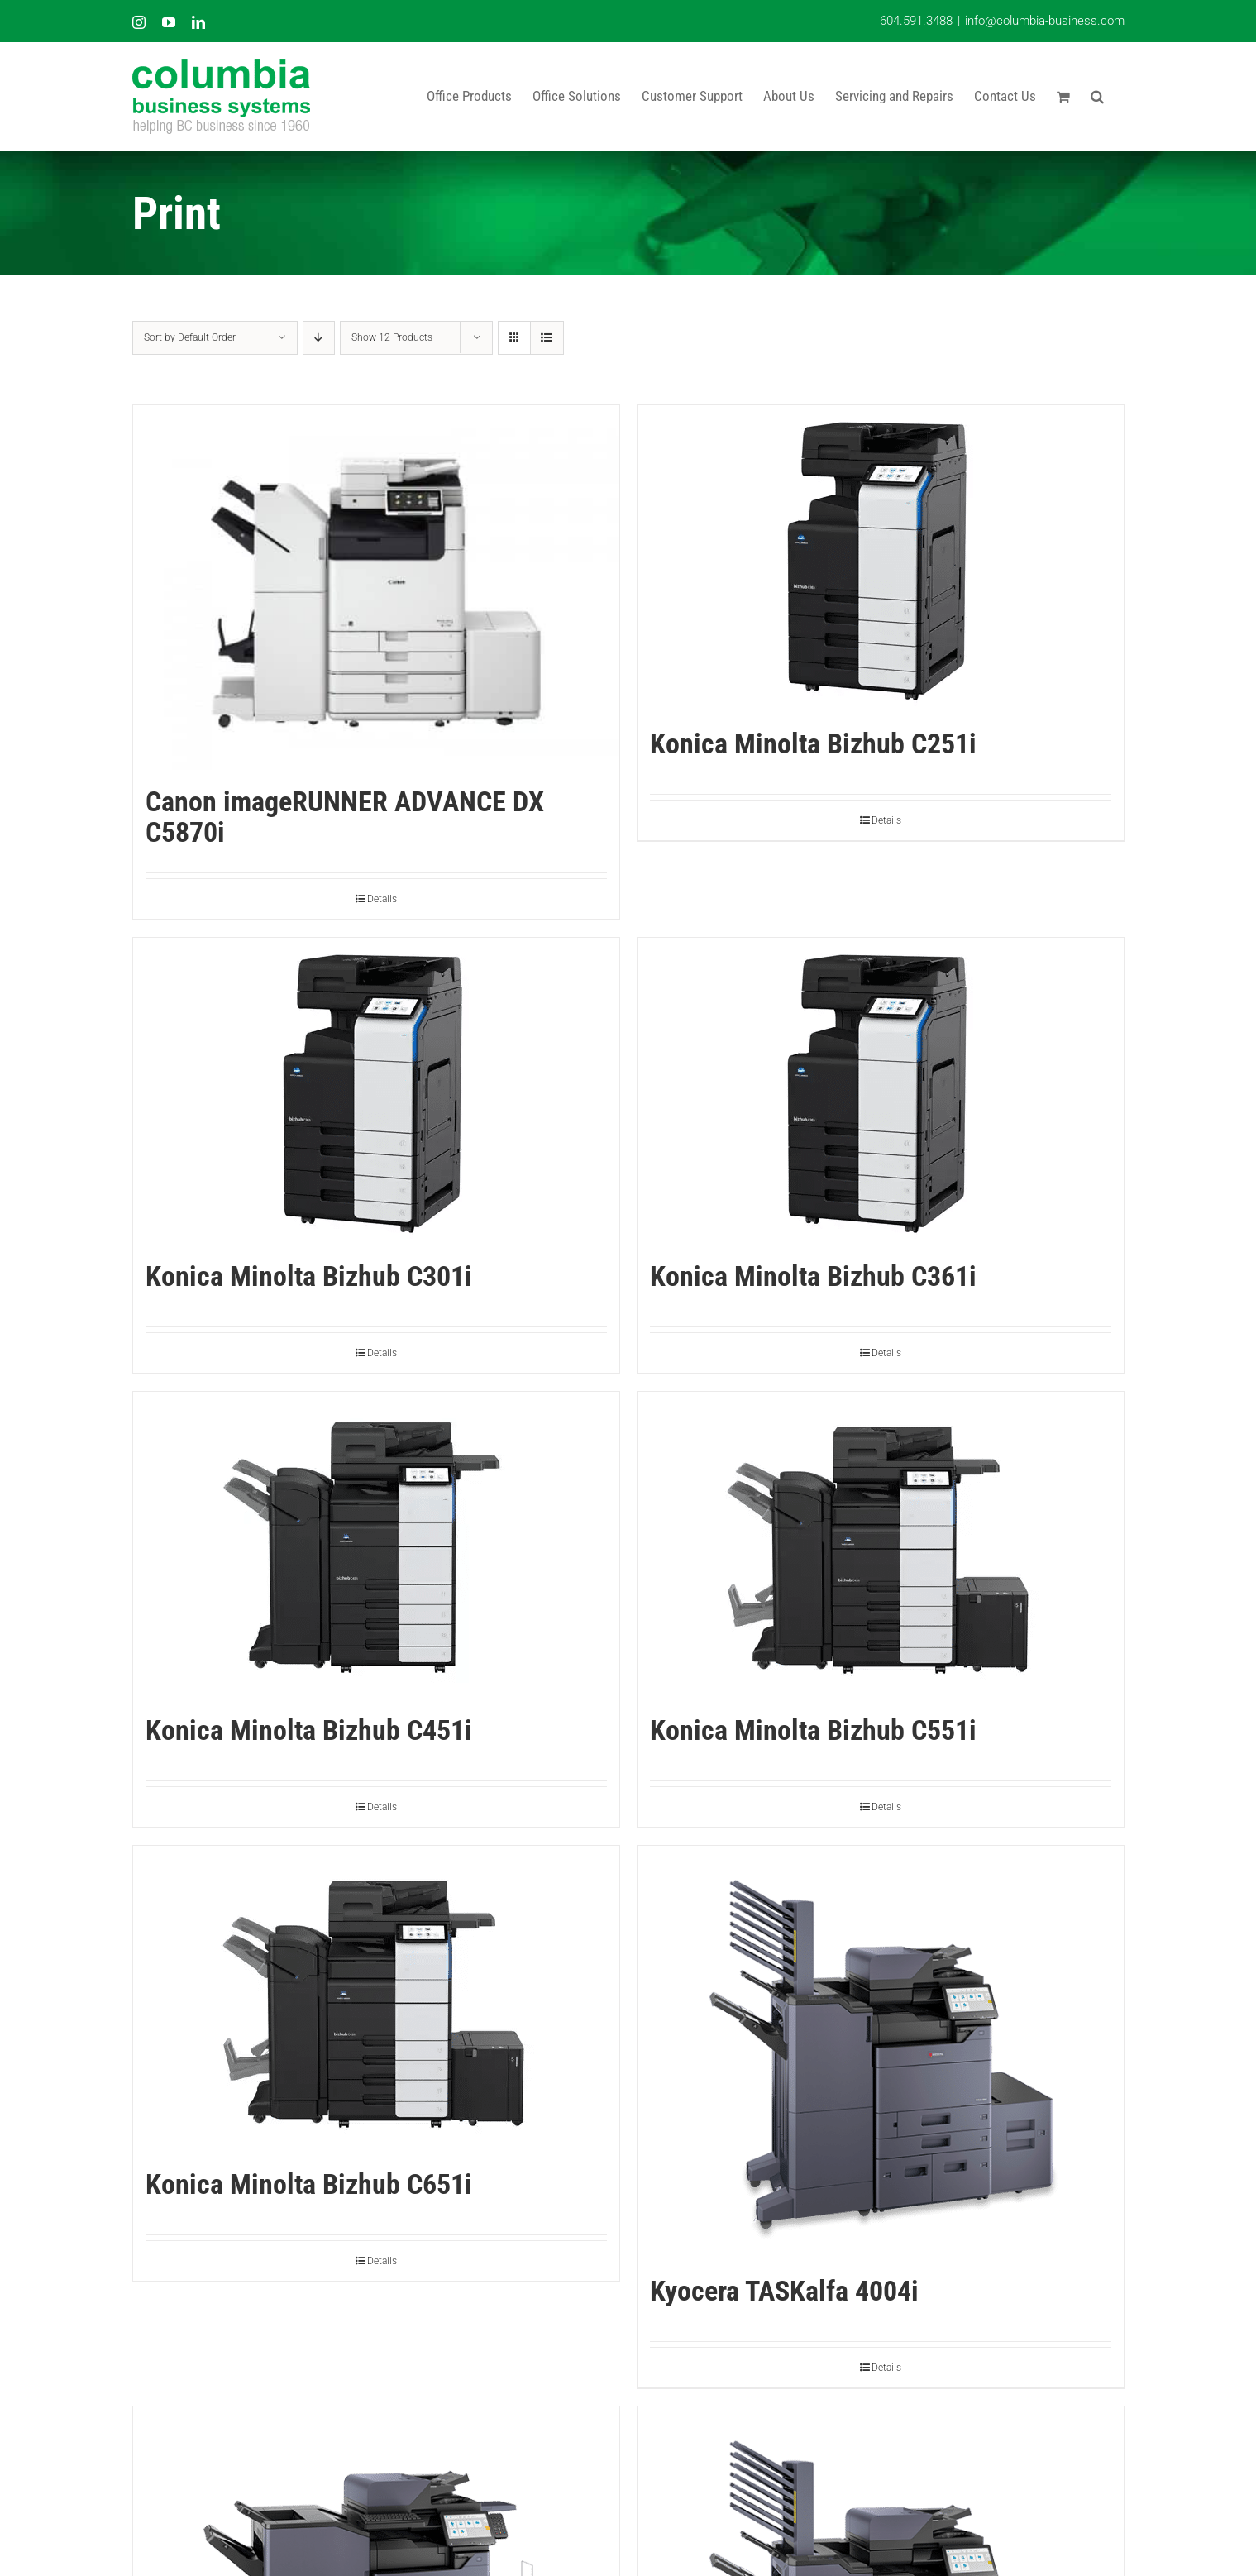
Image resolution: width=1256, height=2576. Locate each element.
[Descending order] (319, 338)
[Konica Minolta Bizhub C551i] (881, 1545)
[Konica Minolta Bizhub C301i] (376, 1091)
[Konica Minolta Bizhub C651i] (376, 1999)
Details (382, 899)
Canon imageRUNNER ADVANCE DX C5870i (345, 816)
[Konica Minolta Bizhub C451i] (376, 1545)
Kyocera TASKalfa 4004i (784, 2290)
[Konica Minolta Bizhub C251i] (881, 558)
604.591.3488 (916, 20)
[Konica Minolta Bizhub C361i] (881, 1091)
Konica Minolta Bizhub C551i (813, 1730)
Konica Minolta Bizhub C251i (813, 743)
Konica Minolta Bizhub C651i (309, 2184)
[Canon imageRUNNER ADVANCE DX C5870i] (376, 587)
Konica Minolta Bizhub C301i (309, 1276)
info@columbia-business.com (1045, 20)
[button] (1097, 96)
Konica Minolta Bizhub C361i (813, 1276)
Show (391, 337)
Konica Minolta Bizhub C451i (309, 1730)
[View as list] (547, 338)
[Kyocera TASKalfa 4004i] (881, 2052)
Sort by (190, 337)
